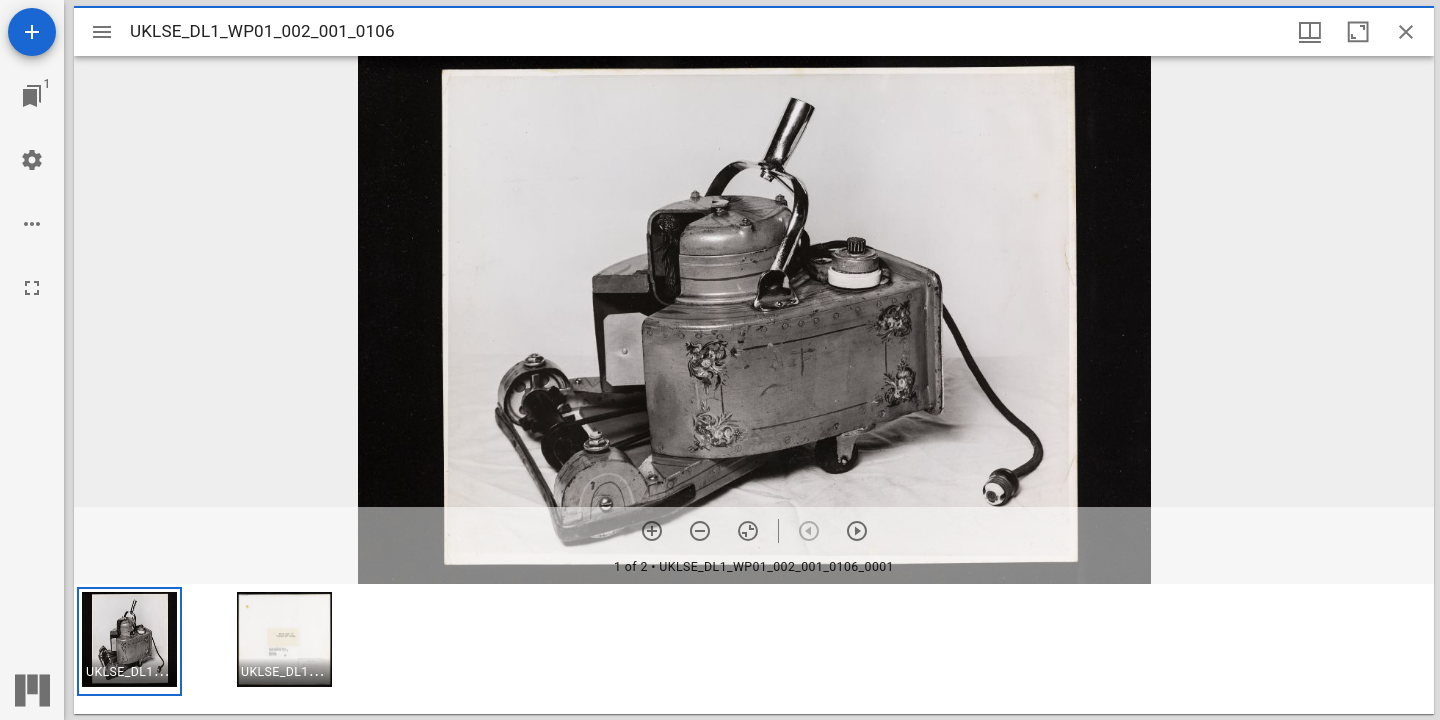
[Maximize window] (1358, 32)
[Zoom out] (700, 531)
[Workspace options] (32, 224)
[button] (129, 641)
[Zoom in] (652, 531)
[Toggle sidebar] (102, 32)
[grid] (754, 649)
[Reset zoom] (748, 531)
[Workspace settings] (32, 160)
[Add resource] (32, 32)
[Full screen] (32, 288)
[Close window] (1406, 32)
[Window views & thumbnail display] (1310, 32)
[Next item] (857, 531)
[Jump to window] (32, 96)
